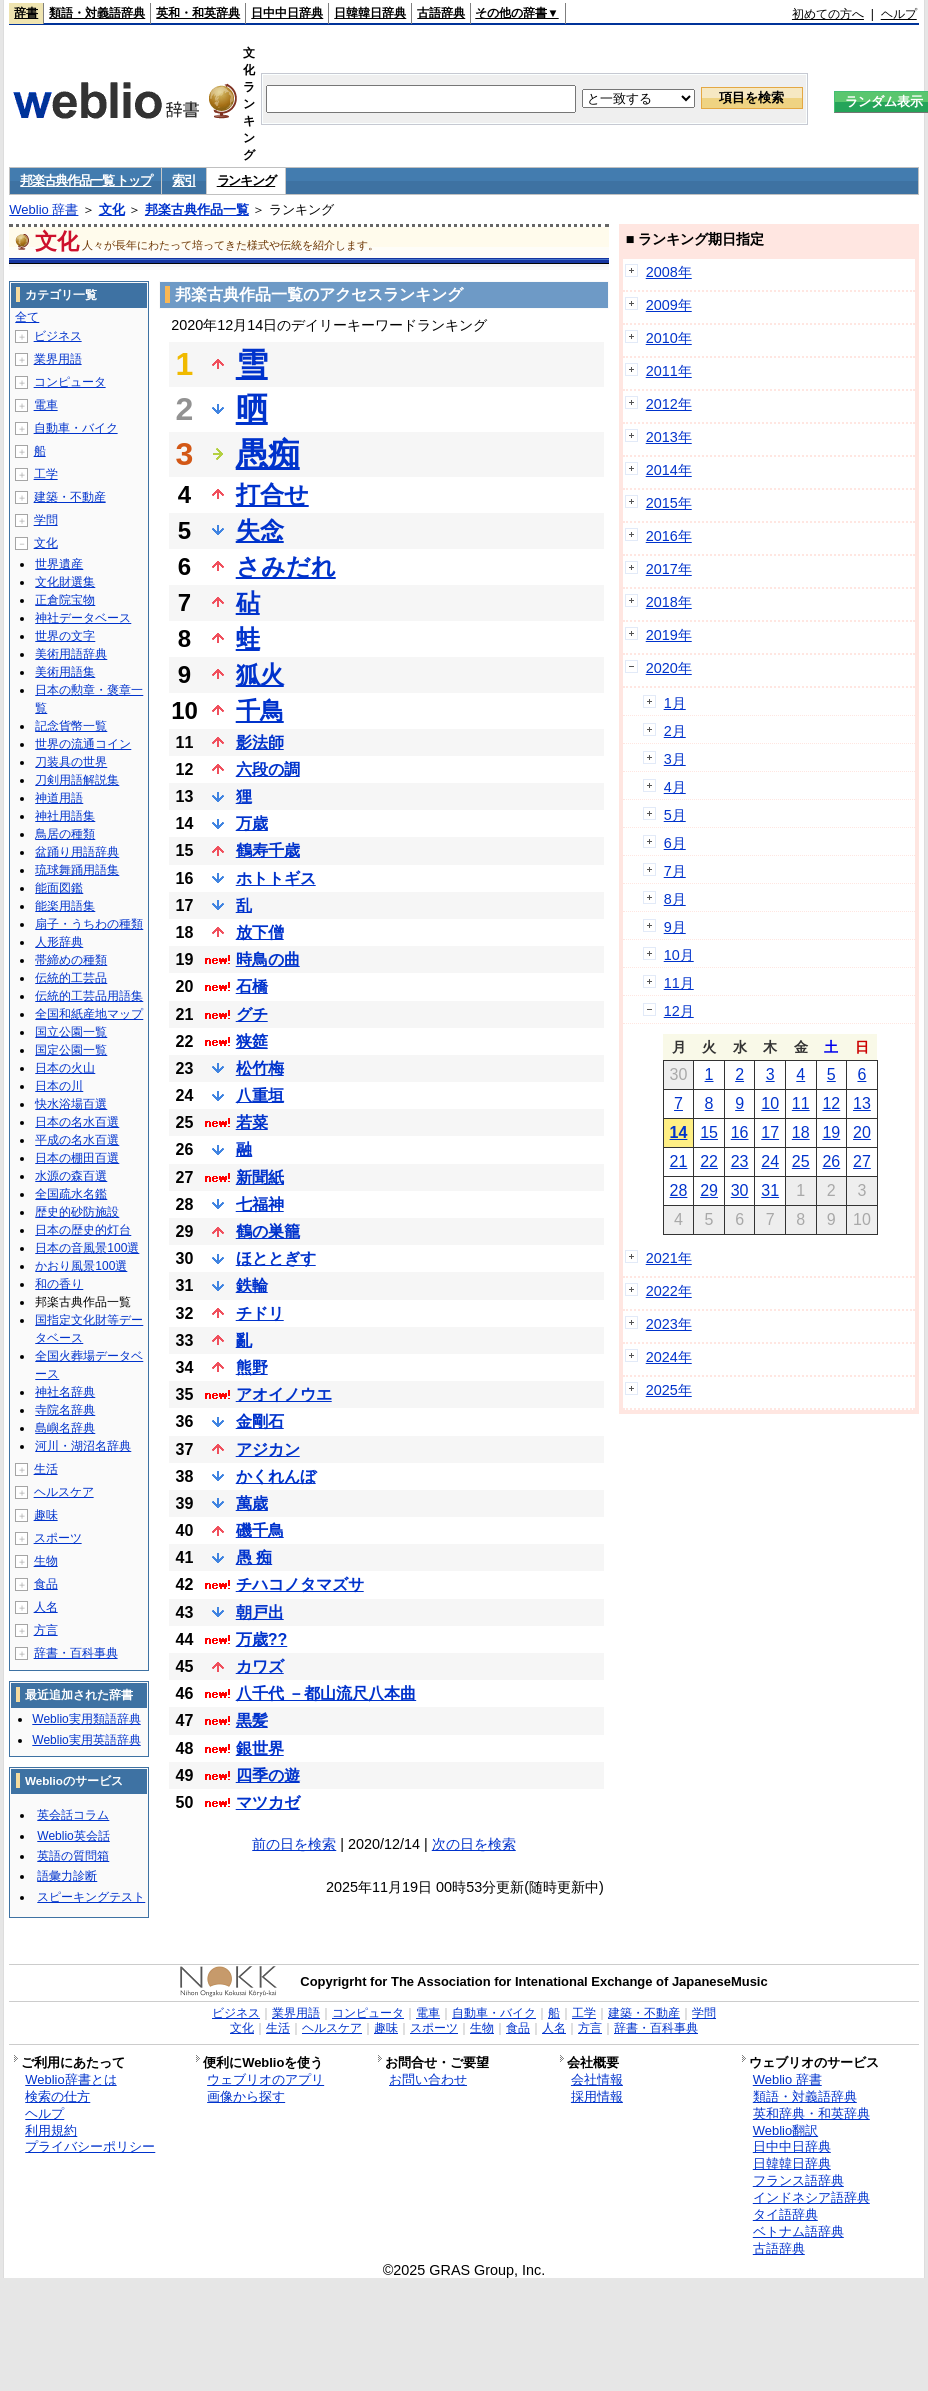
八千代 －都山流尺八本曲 (326, 1693)
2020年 (669, 668)
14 (679, 1132)
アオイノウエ (284, 1394)
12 (831, 1103)
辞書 (26, 13)
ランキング (246, 180)
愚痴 (268, 454)
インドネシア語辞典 (811, 2197)
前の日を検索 (294, 1844)
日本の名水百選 (77, 1122)
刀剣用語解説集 (77, 780)
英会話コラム (73, 1815)
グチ (252, 1014)
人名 (46, 1607)
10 (770, 1103)
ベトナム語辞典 (798, 2231)
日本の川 (59, 1086)
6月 (675, 843)
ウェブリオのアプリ (265, 2079)
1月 (675, 703)
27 (862, 1161)
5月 (675, 815)
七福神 (260, 1204)
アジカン (268, 1449)
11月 (679, 983)
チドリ (260, 1313)
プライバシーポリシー (90, 2146)
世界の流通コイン (83, 744)
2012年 (669, 404)
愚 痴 (254, 1557)
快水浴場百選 (71, 1104)
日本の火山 (65, 1068)
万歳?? (262, 1639)
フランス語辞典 (798, 2180)
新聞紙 (260, 1177)
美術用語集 (65, 672)
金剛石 (260, 1421)
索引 (183, 180)
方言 (46, 1630)
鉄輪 (252, 1285)
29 (709, 1190)
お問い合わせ (428, 2079)
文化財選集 (65, 582)
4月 (675, 787)
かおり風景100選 (81, 1266)
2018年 (669, 602)
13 (862, 1103)
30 (740, 1190)
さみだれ (286, 566)
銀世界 (260, 1748)
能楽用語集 (65, 906)
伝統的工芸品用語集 (89, 996)
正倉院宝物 (65, 600)
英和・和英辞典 (198, 13)
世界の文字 (65, 636)
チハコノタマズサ (300, 1584)
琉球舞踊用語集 (77, 870)
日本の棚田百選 (77, 1158)
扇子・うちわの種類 (89, 924)
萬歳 (252, 1503)
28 (679, 1190)
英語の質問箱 (73, 1856)
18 (801, 1132)
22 (709, 1161)
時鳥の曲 (268, 959)
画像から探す (246, 2096)
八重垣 (260, 1095)
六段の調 (268, 769)
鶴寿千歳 (268, 850)
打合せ (272, 494)
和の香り (59, 1284)
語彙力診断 (67, 1876)
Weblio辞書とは (70, 2079)
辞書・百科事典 (76, 1653)
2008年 (669, 272)
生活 (46, 1469)
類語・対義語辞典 (97, 13)
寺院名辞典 (65, 1410)
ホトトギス (276, 878)
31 (770, 1190)
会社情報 (597, 2079)
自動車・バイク (76, 428)
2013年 (669, 437)
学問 (46, 520)
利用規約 (51, 2130)
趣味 (46, 1515)
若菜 (252, 1122)
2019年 (669, 635)
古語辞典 (441, 13)
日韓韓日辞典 (370, 13)
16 (740, 1132)
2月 (675, 731)
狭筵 (252, 1041)
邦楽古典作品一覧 (197, 209)
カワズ (260, 1666)
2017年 (669, 569)
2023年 (669, 1324)
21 (679, 1161)
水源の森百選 (71, 1176)
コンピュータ (70, 382)
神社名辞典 (65, 1392)
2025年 (669, 1390)
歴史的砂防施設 (77, 1212)
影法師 (260, 742)
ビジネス (58, 336)
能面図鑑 (59, 888)
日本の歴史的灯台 (83, 1230)
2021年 (669, 1258)
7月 (675, 871)
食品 (46, 1584)
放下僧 (260, 932)
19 (831, 1132)
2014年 (669, 470)
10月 (679, 955)
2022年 (669, 1291)
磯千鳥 (260, 1530)
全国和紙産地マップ (89, 1014)
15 (709, 1132)
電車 (46, 405)
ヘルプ (899, 14)
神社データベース (83, 618)
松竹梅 (260, 1068)
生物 (46, 1561)
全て (27, 317)
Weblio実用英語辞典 (86, 1740)
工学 (46, 474)
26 (831, 1161)
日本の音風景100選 (87, 1248)
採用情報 (597, 2096)
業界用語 (58, 359)
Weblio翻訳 (785, 2130)
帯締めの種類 (71, 960)
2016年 (669, 536)
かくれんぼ (276, 1476)
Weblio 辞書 (43, 209)
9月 (675, 927)
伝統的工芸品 (71, 978)
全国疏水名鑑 (71, 1194)
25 (801, 1161)
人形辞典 (59, 942)
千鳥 (260, 710)
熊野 (252, 1367)
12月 (679, 1011)
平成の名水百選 (77, 1140)
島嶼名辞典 (65, 1428)
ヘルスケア (64, 1492)
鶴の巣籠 (268, 1231)
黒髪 (252, 1720)
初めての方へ (828, 14)
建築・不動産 (70, 497)
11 (801, 1103)
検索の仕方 (57, 2096)
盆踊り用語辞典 (77, 852)
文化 (112, 209)
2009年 (669, 305)
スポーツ (58, 1538)
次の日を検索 (474, 1844)
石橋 (252, 986)
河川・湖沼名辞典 (83, 1446)
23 (740, 1161)
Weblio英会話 (73, 1836)
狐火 (260, 674)
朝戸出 (260, 1612)
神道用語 (59, 798)
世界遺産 (59, 564)
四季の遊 (268, 1775)
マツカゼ (268, 1802)
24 (770, 1161)
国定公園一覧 (71, 1050)
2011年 (669, 371)
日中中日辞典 (287, 13)
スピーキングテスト (91, 1897)
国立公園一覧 (71, 1032)
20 (862, 1132)
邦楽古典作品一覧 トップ (85, 180)
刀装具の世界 (71, 762)
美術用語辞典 (71, 654)
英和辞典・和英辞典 (811, 2113)
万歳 (252, 823)
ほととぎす (276, 1258)
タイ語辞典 (785, 2214)
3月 (675, 759)
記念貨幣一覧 (71, 726)
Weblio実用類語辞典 (86, 1719)
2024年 (669, 1357)
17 (770, 1132)
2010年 (669, 338)
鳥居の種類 (65, 834)
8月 (675, 899)
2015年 (669, 503)
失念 (260, 530)
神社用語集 (65, 816)
